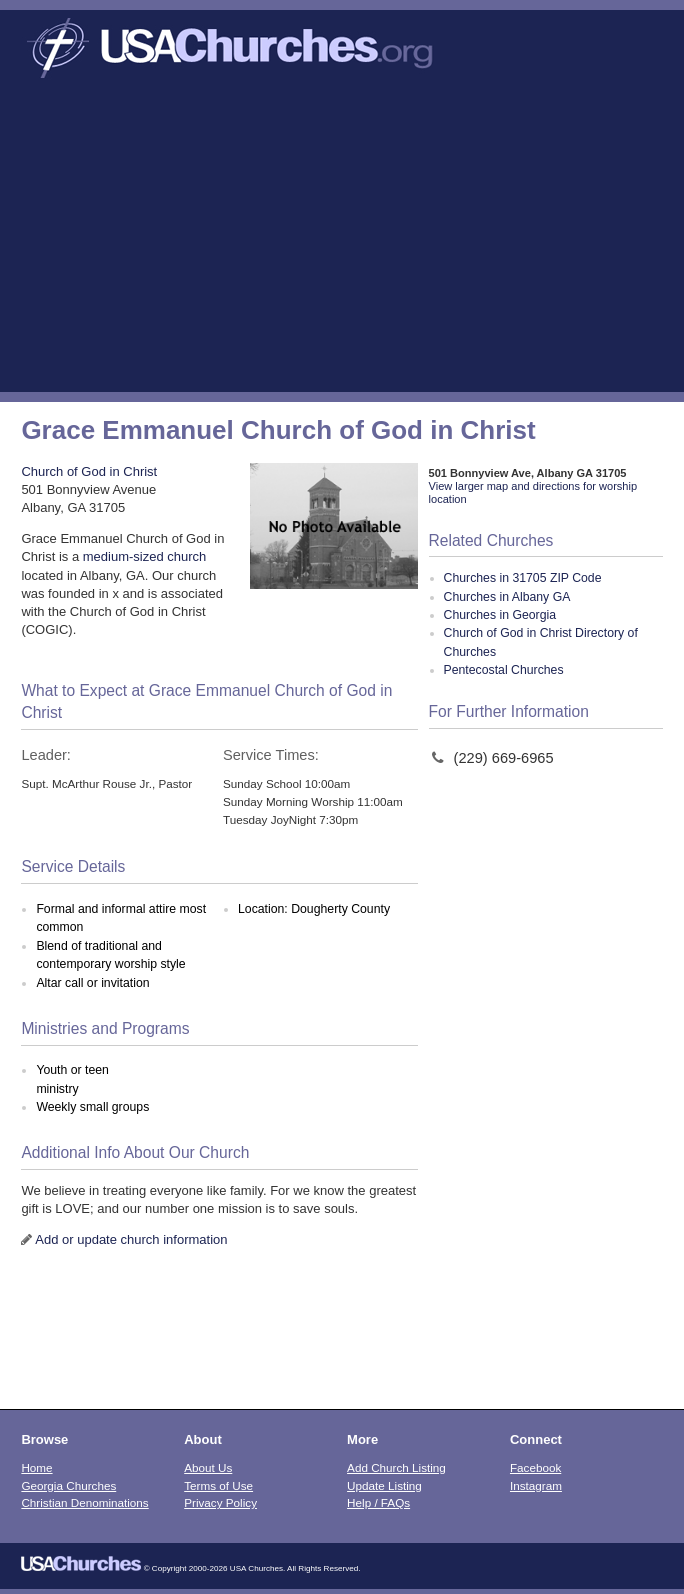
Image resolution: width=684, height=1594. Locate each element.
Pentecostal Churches (504, 670)
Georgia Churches (68, 1485)
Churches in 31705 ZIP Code (523, 578)
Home (36, 1467)
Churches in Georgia (500, 615)
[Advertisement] (342, 242)
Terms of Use (218, 1485)
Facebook (535, 1467)
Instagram (536, 1485)
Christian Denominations (84, 1502)
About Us (208, 1467)
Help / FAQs (378, 1502)
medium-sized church (145, 556)
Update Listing (384, 1485)
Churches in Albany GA (507, 597)
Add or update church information (131, 1239)
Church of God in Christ (89, 471)
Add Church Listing (396, 1467)
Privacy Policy (220, 1502)
